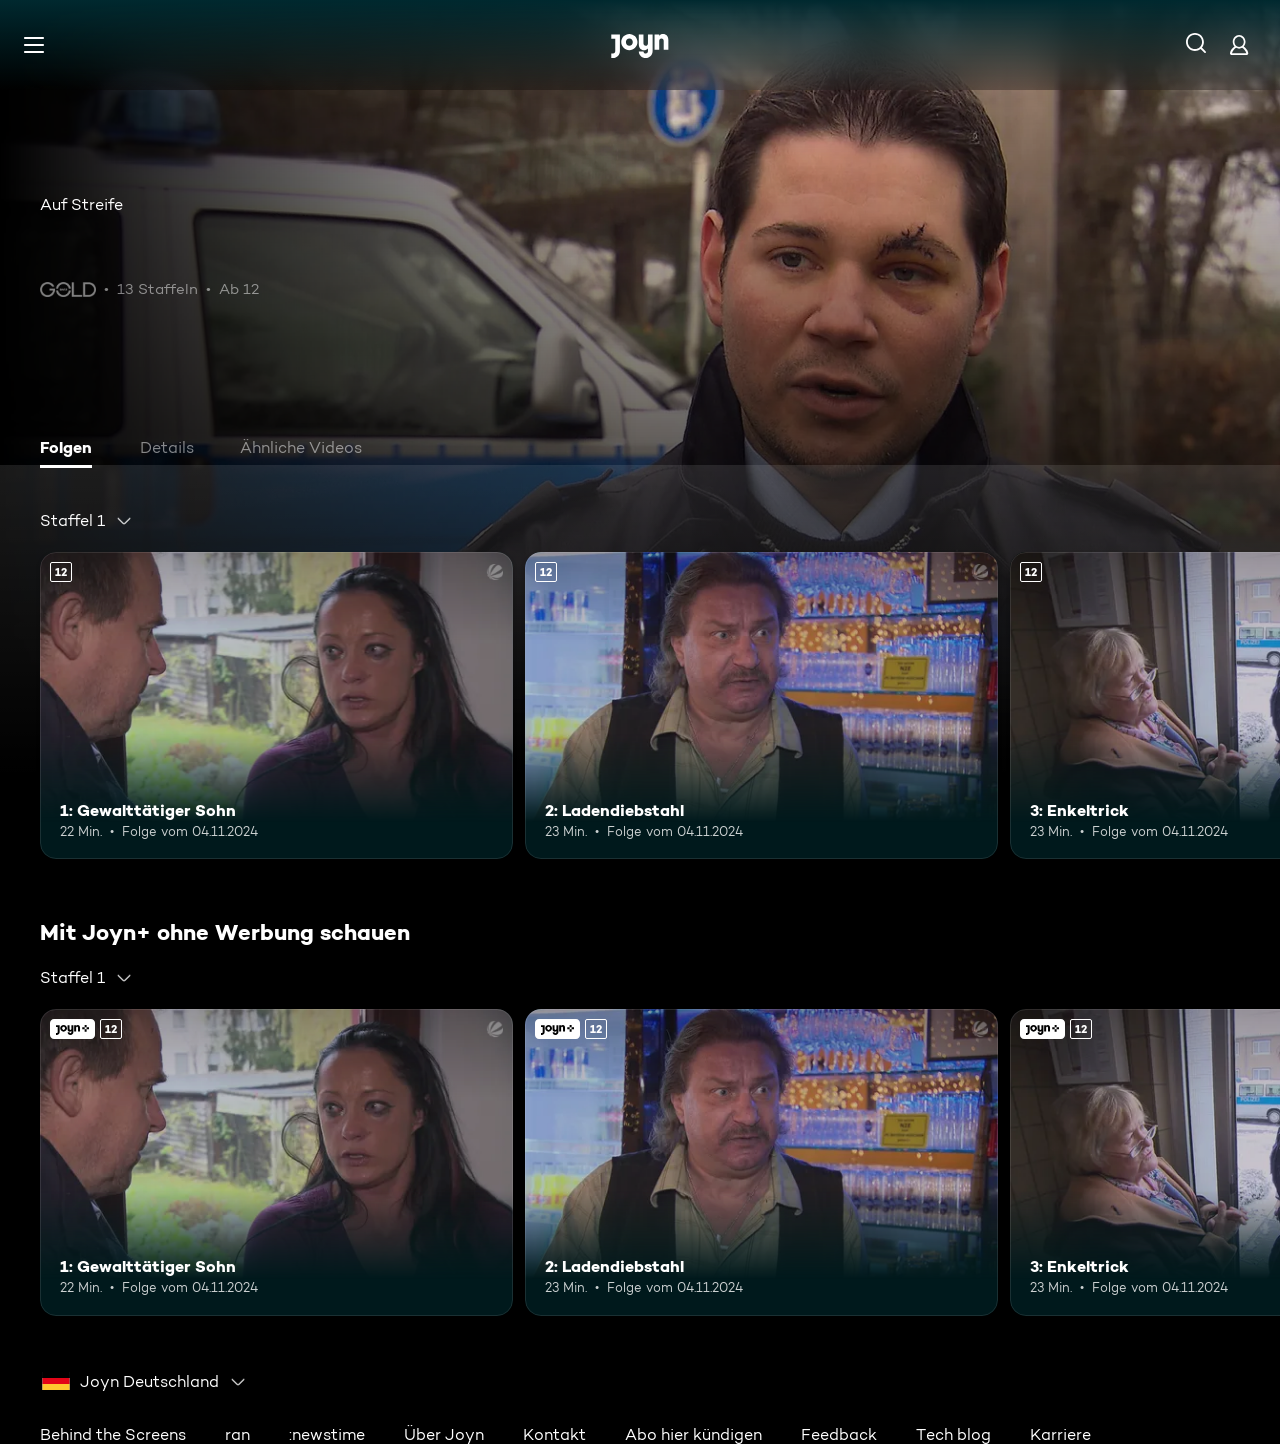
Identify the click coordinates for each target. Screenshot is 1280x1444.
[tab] (71, 450)
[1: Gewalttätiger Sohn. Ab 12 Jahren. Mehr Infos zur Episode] (276, 705)
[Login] (1239, 44)
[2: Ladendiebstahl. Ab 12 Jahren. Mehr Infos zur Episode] (761, 705)
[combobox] (86, 521)
